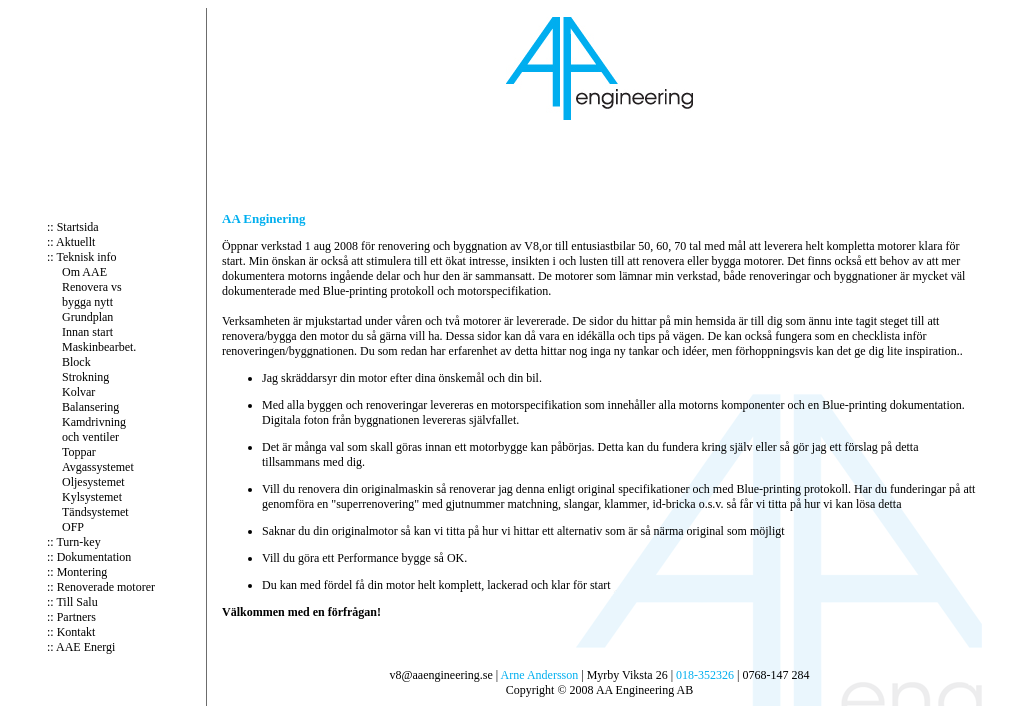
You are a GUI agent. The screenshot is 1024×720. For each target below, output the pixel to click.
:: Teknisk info (82, 257)
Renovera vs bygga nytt (92, 294)
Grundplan (87, 317)
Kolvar (78, 392)
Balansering (90, 407)
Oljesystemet (93, 482)
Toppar (79, 452)
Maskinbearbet (97, 347)
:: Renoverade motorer (101, 587)
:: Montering (77, 572)
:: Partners (71, 617)
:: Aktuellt (71, 242)
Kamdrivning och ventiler (94, 429)
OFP (73, 527)
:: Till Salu (72, 602)
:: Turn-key (74, 542)
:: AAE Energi (81, 647)
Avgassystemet (98, 467)
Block (76, 362)
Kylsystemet (92, 497)
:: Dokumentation (89, 557)
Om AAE (84, 272)
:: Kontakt (71, 632)
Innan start (87, 332)
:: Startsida (73, 227)
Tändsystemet (95, 512)
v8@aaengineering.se (440, 675)
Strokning (85, 377)
